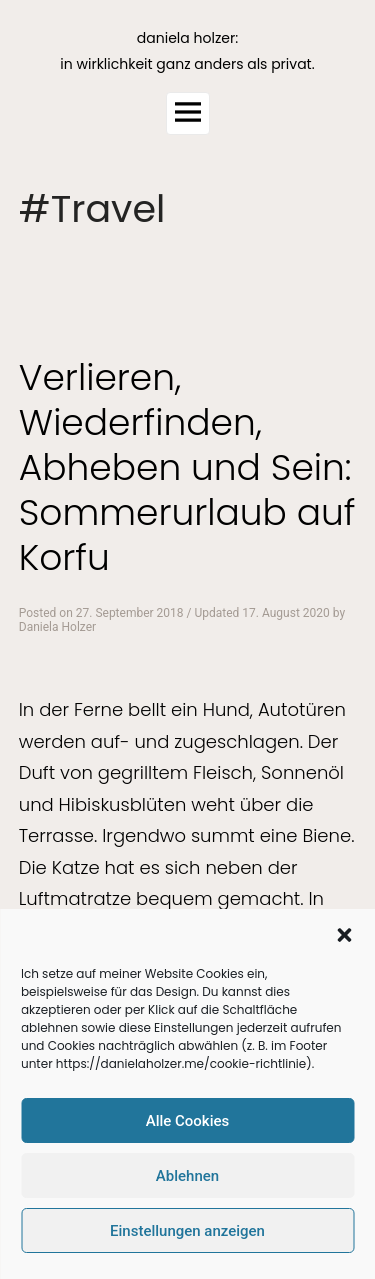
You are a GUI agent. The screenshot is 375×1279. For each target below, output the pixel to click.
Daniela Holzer (57, 627)
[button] (344, 935)
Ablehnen (187, 1176)
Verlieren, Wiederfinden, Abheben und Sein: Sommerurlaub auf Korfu (187, 467)
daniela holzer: (187, 38)
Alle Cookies (188, 1121)
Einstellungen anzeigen (187, 1231)
